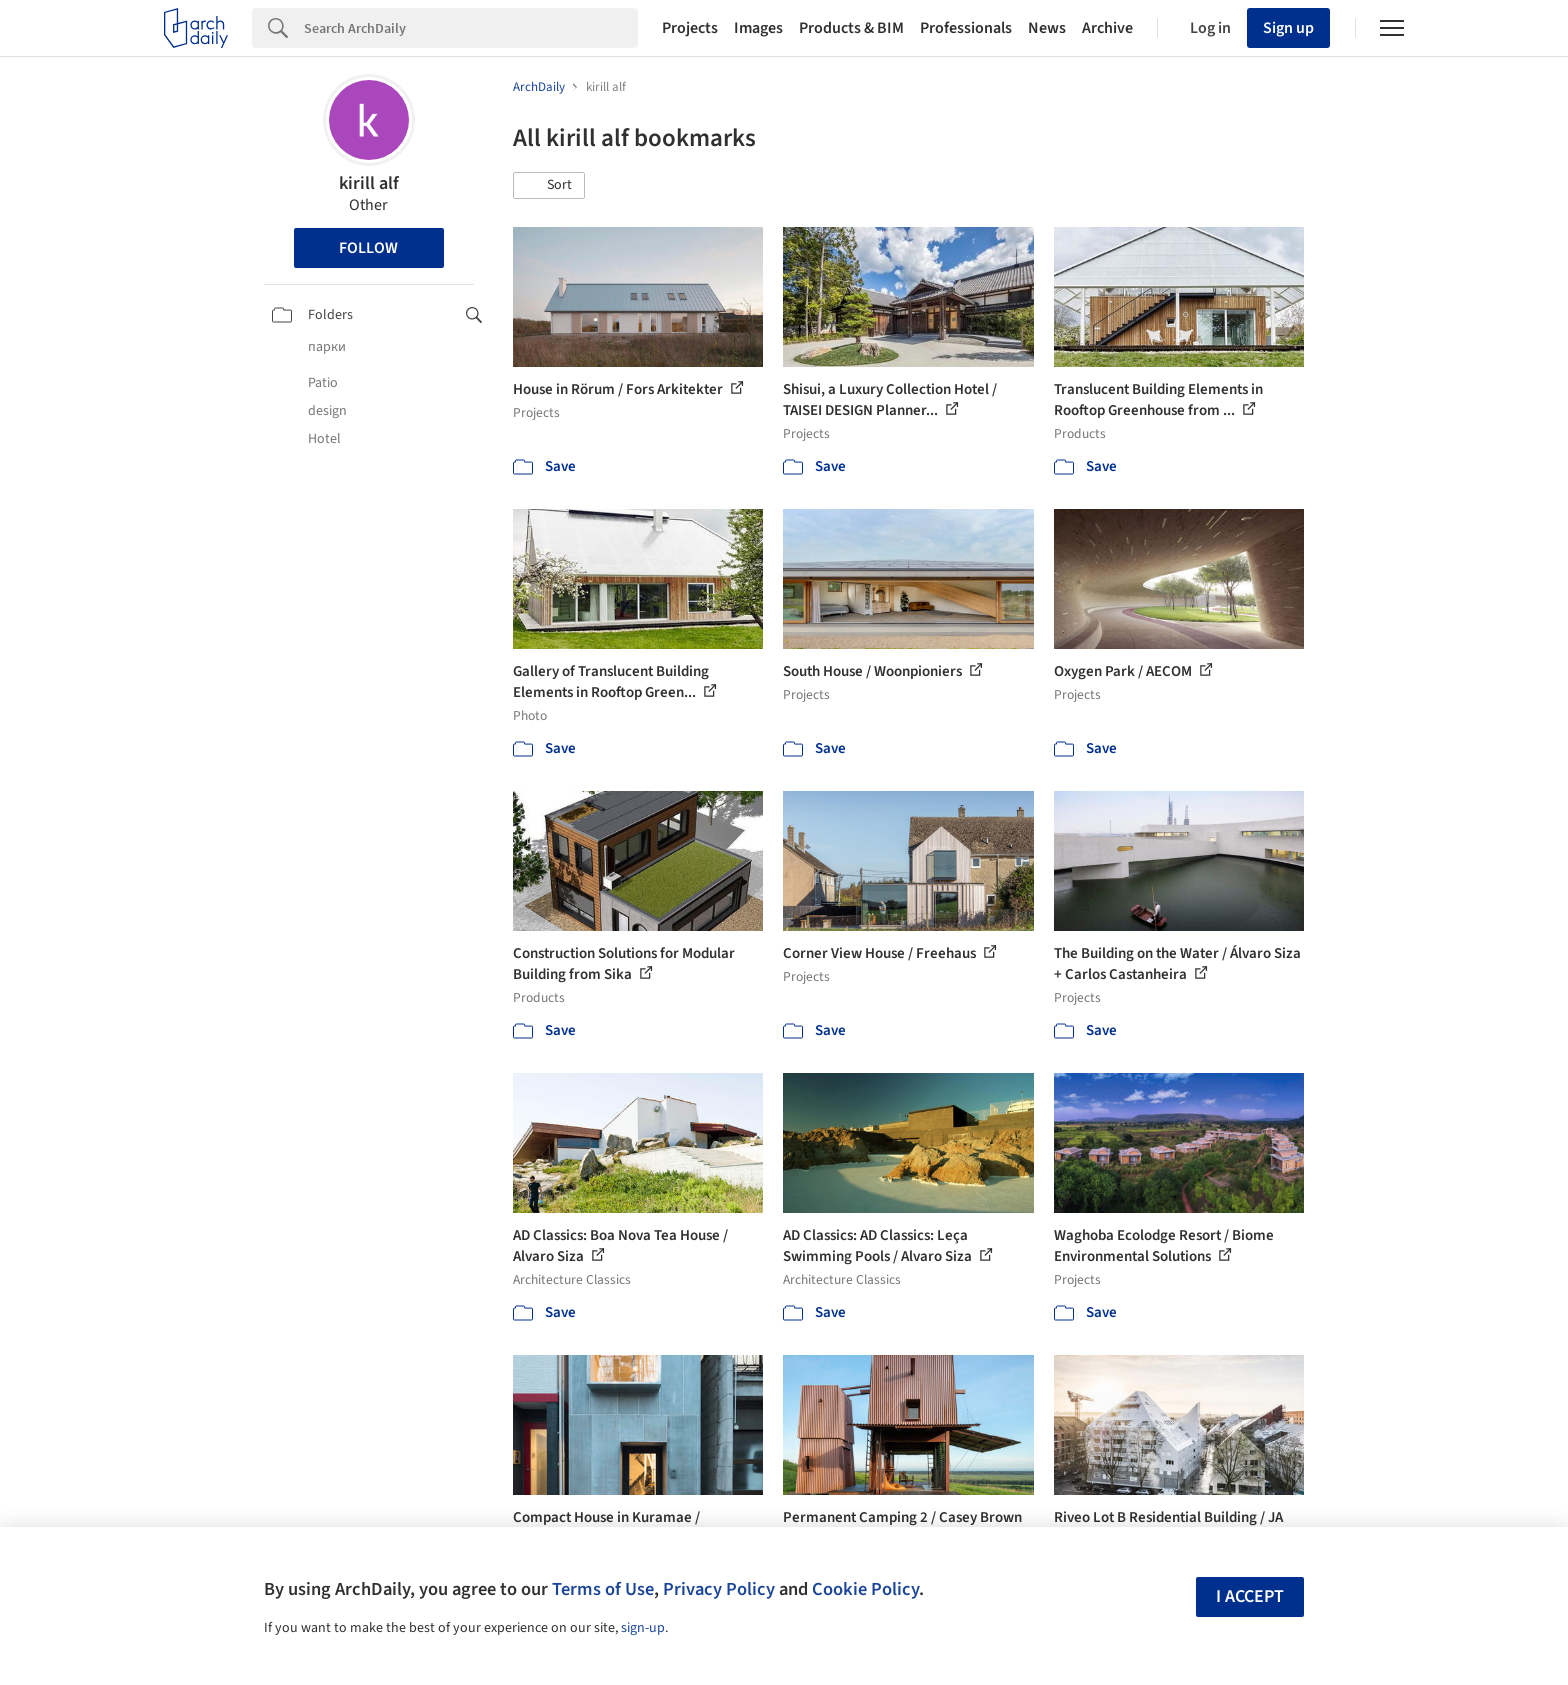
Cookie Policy (865, 1589)
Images (758, 28)
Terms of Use (603, 1589)
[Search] (471, 28)
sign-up (643, 1628)
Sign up (1288, 28)
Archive (1107, 28)
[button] (549, 186)
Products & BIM (851, 28)
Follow (368, 248)
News (1047, 28)
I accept (1250, 1596)
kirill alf (369, 183)
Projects (690, 28)
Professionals (966, 28)
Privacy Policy (719, 1589)
